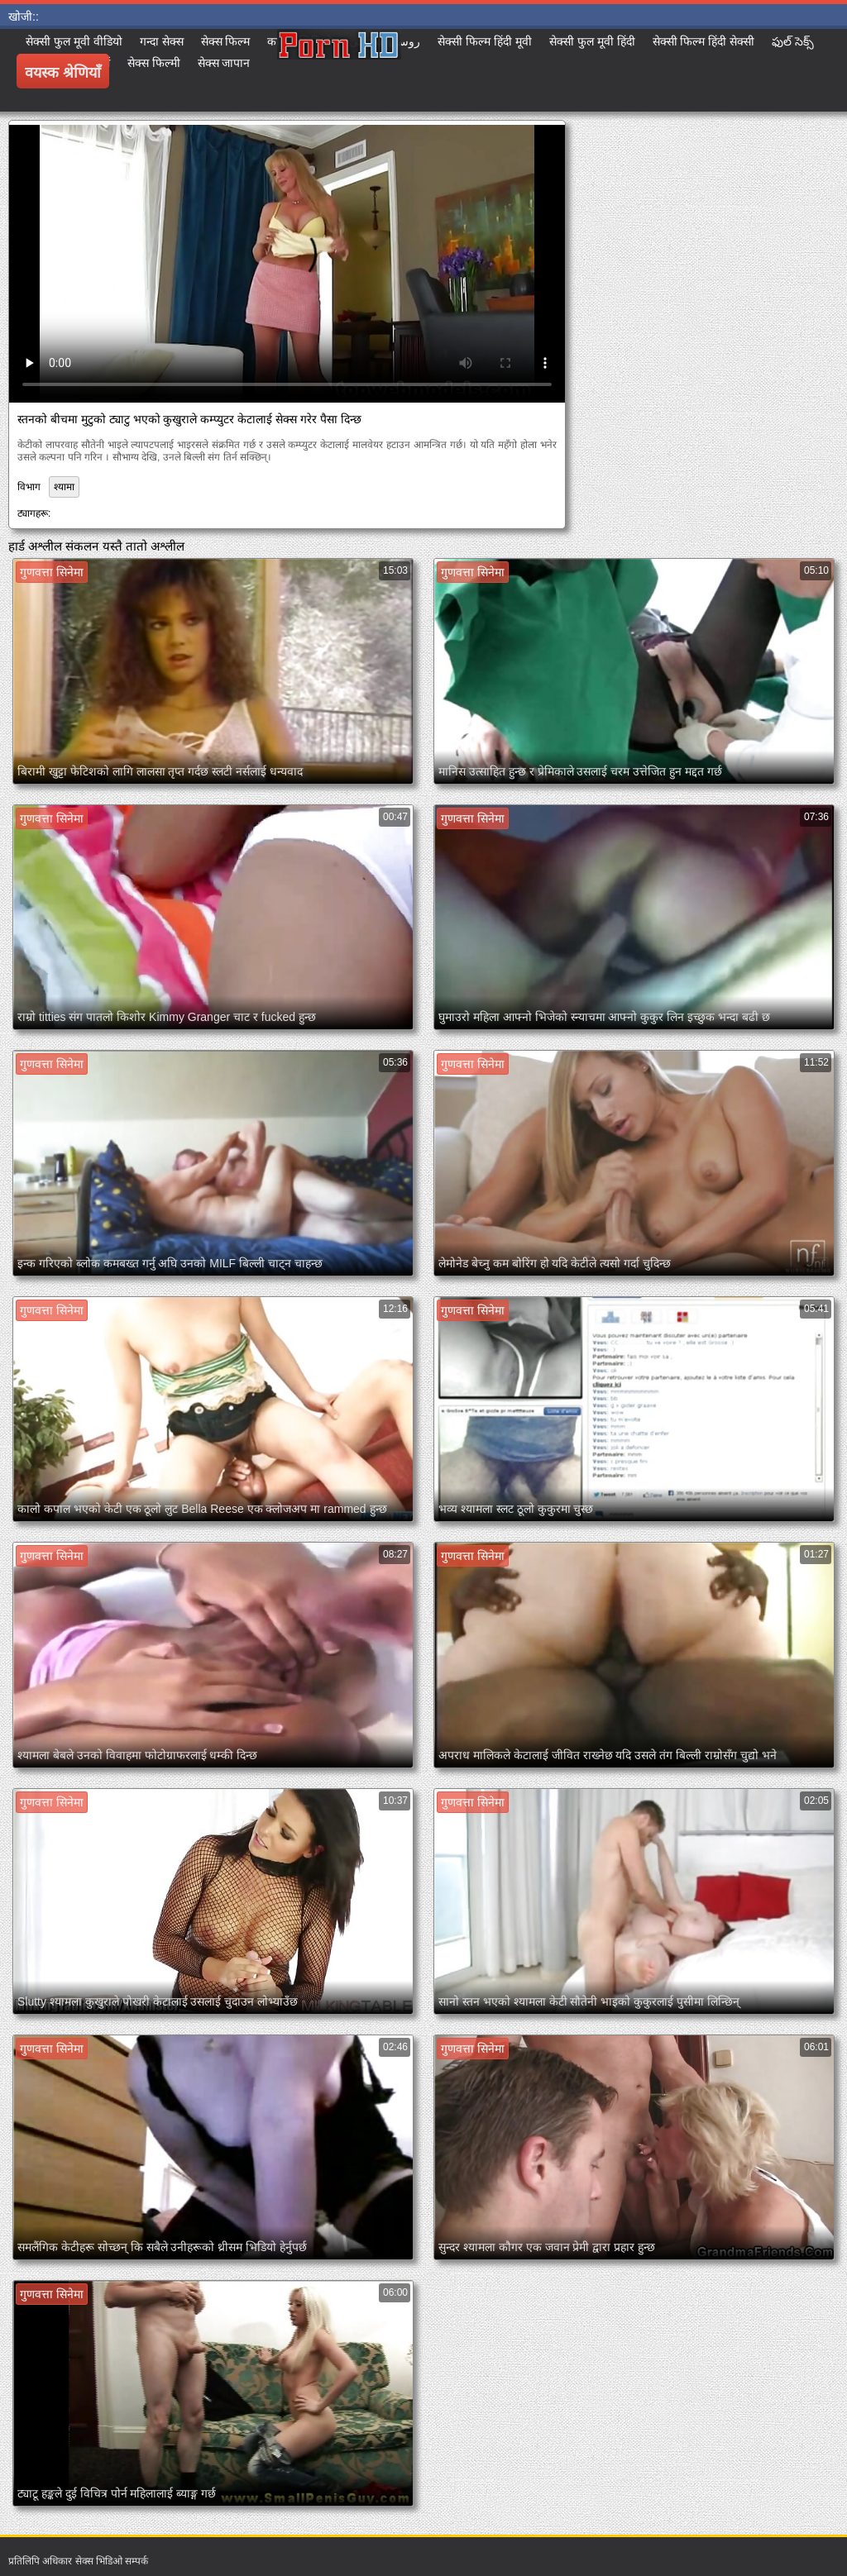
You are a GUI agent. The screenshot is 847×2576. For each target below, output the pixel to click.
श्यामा (64, 487)
